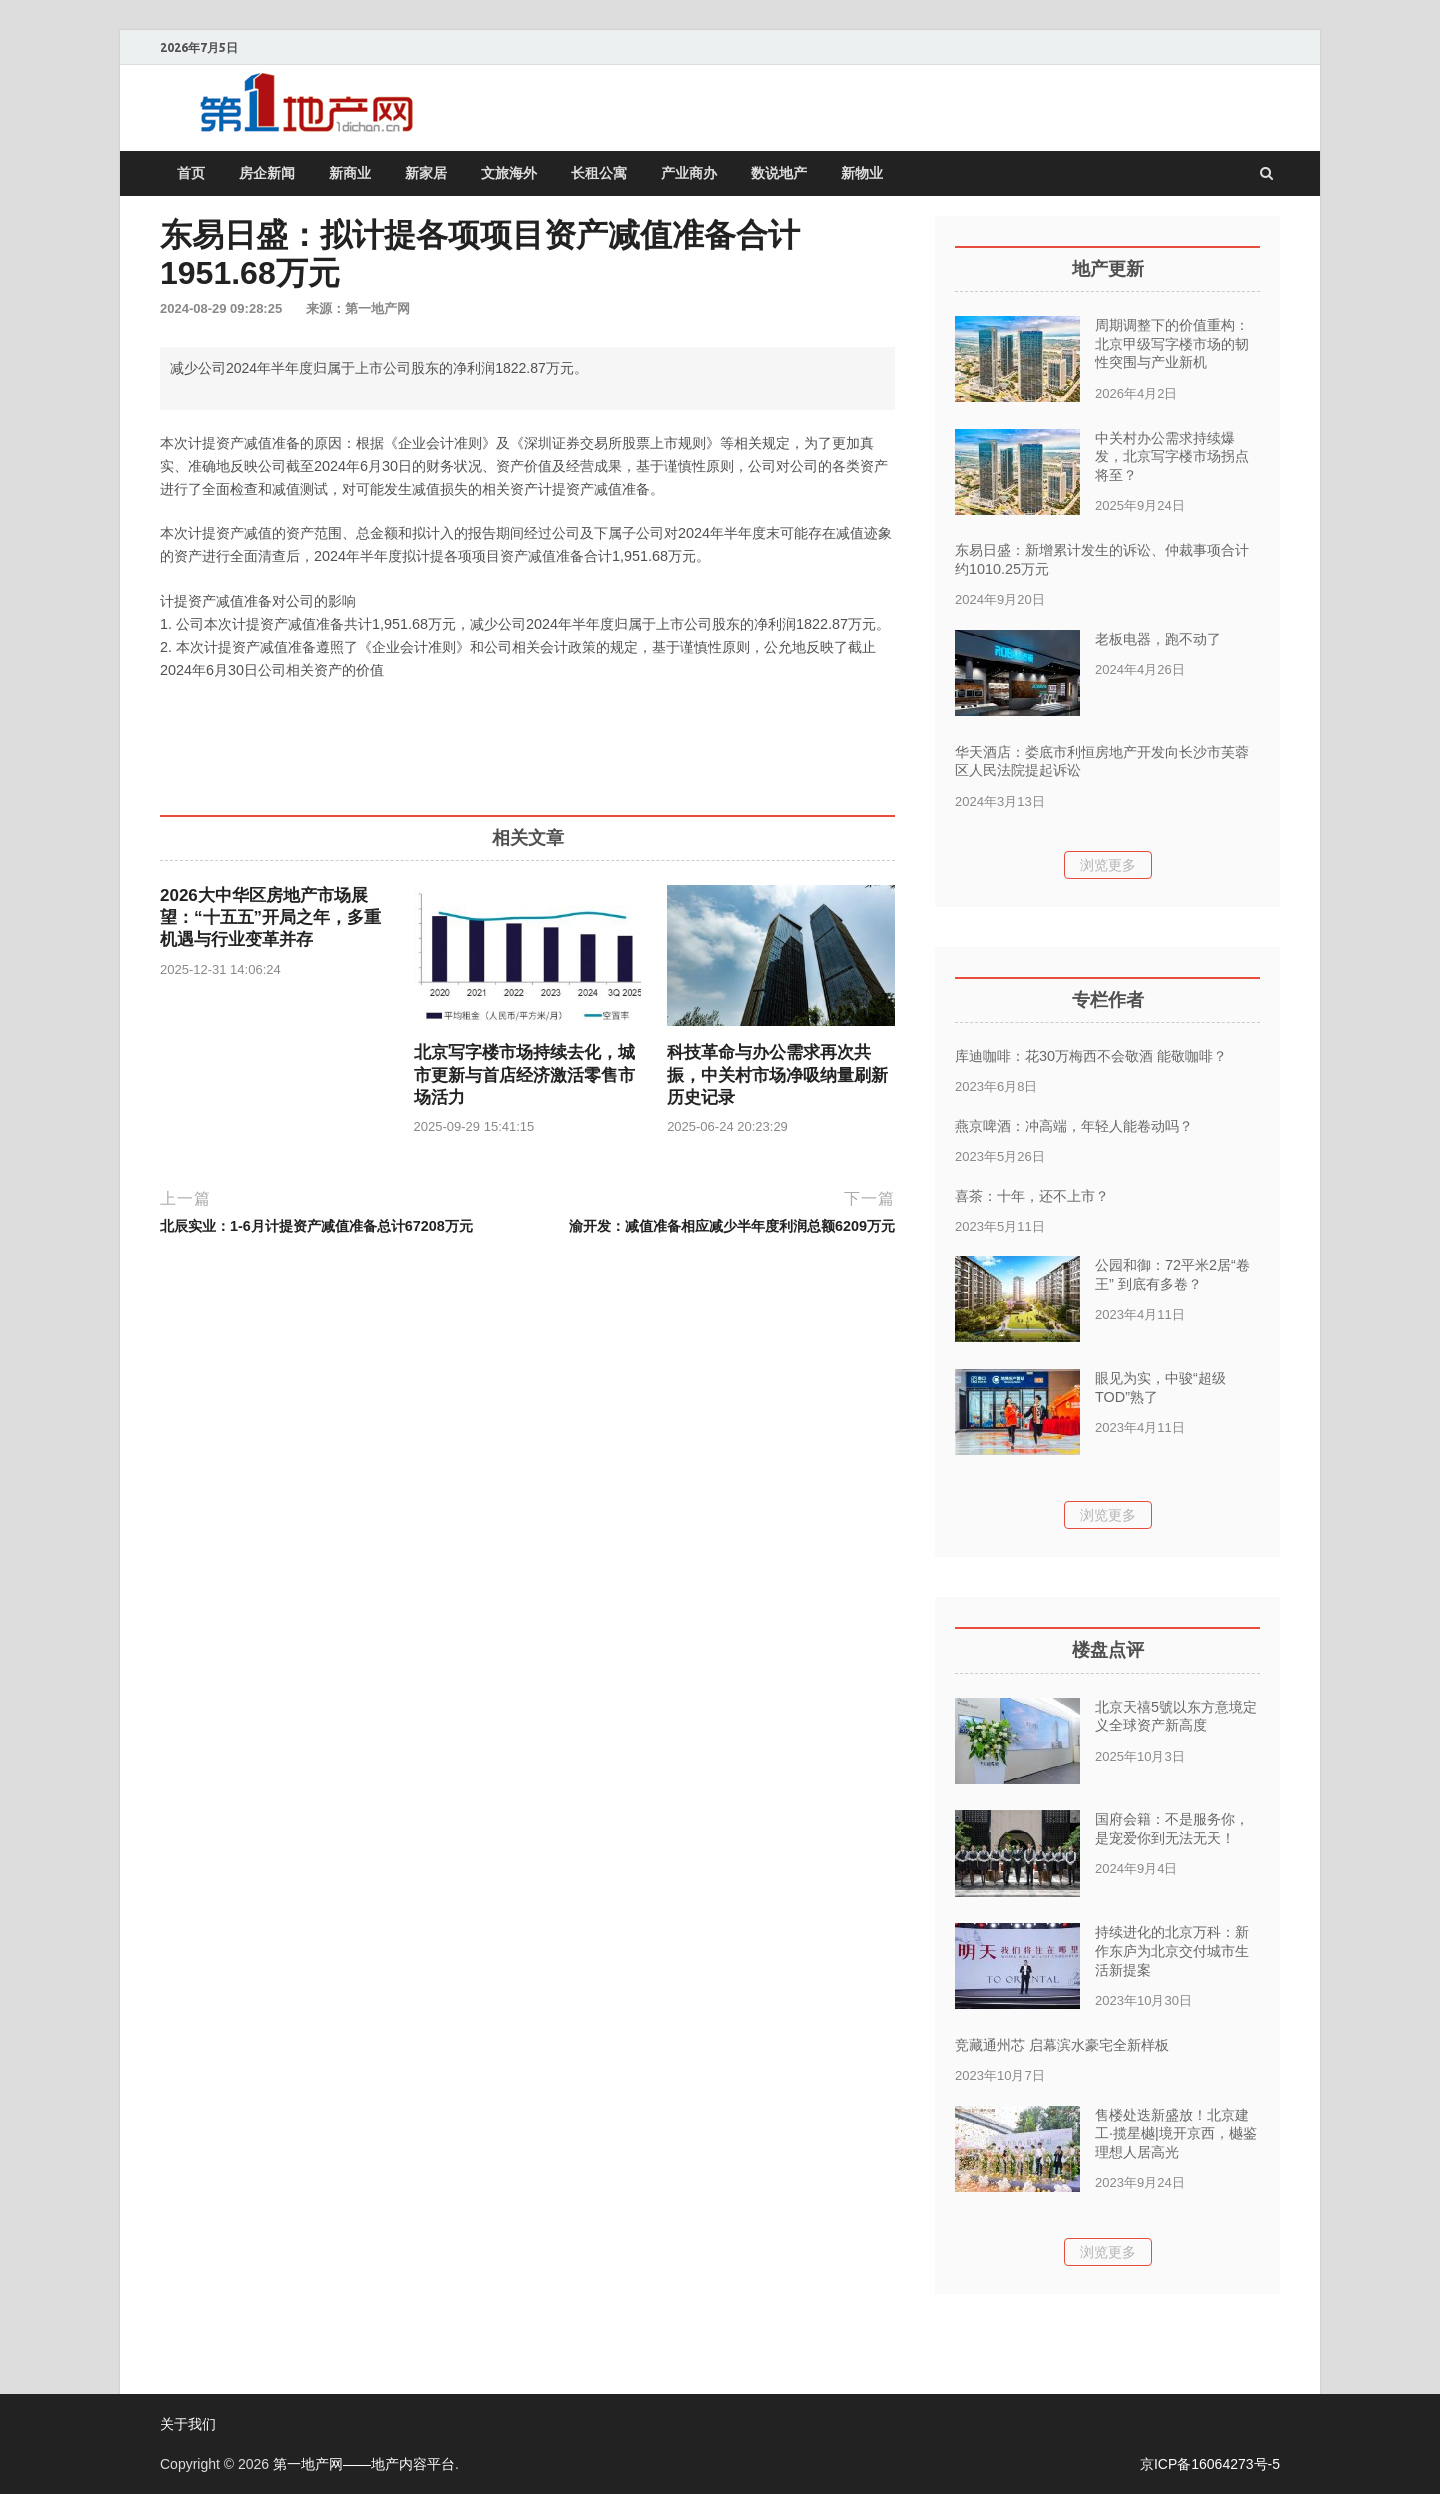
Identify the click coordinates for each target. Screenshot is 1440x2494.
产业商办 (689, 173)
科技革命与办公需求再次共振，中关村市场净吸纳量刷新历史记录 (777, 1074)
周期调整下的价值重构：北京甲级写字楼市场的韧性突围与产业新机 (1172, 343)
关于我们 (188, 2424)
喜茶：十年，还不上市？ (1032, 1196)
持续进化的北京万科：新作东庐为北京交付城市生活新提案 (1172, 1950)
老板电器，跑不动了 (1158, 639)
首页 (191, 173)
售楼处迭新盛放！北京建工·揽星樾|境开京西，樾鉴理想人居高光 (1176, 2133)
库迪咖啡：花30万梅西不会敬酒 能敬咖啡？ (1091, 1056)
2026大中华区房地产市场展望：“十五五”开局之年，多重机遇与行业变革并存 (270, 917)
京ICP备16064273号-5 (1210, 2464)
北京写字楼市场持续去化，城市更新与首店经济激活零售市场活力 (524, 1074)
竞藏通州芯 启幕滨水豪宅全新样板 (1062, 2045)
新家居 (426, 173)
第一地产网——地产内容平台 (364, 2464)
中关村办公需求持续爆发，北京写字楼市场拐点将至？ (1172, 456)
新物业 (862, 173)
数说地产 (779, 173)
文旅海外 (509, 173)
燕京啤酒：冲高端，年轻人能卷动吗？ (1074, 1126)
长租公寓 (599, 173)
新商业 (350, 173)
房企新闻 (267, 173)
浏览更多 (1108, 865)
